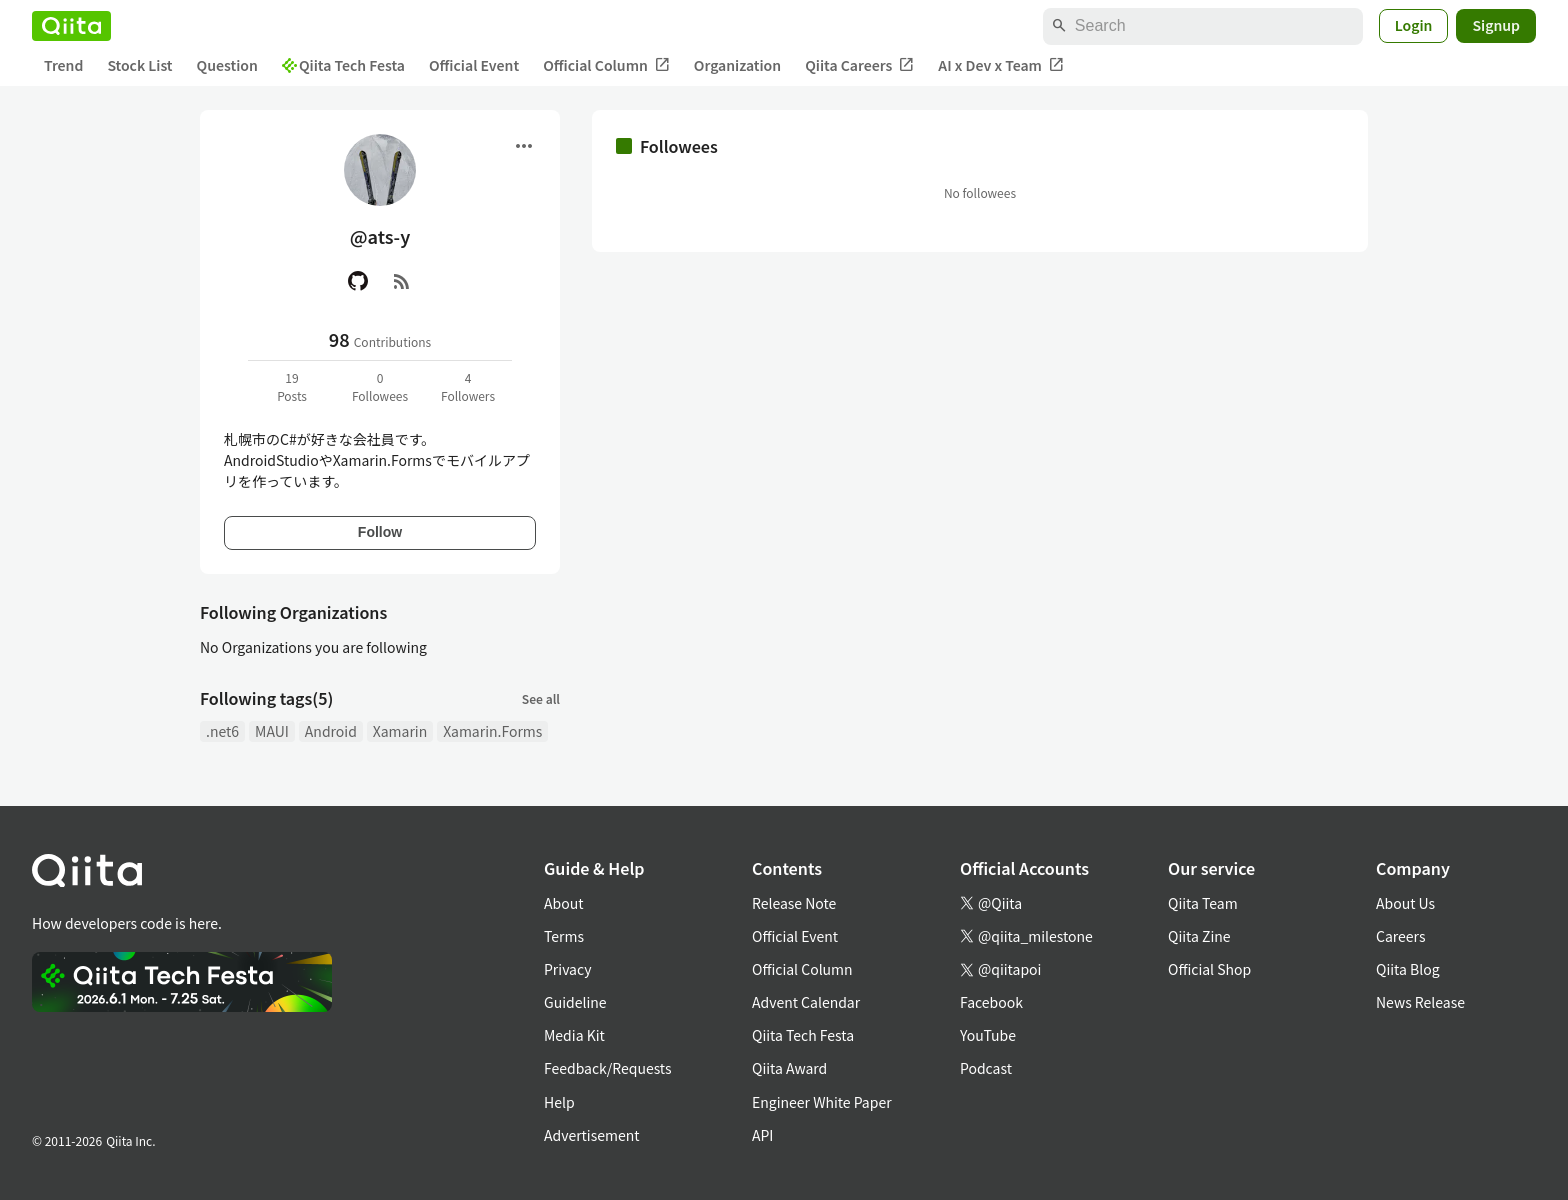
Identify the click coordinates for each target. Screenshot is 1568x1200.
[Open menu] (524, 146)
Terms (564, 936)
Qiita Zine (1199, 936)
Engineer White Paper (822, 1102)
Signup (1496, 25)
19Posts (292, 386)
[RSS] (402, 281)
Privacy (567, 969)
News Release (1420, 1002)
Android (331, 731)
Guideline (575, 1002)
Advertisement (592, 1135)
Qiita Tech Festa (343, 65)
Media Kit (574, 1035)
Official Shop (1209, 969)
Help (559, 1102)
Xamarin (400, 731)
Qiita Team (1203, 903)
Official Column (606, 65)
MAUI (272, 731)
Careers (1400, 936)
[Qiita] (71, 26)
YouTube (988, 1035)
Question (227, 65)
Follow (380, 532)
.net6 (222, 731)
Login (1414, 25)
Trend (63, 65)
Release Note (794, 903)
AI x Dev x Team (1001, 65)
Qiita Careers (859, 65)
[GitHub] (358, 281)
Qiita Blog (1408, 969)
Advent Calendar (806, 1002)
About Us (1405, 903)
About (563, 903)
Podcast (986, 1068)
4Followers (468, 386)
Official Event (474, 65)
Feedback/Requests (608, 1068)
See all (541, 698)
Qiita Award (789, 1068)
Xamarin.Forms (492, 731)
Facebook (991, 1002)
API (762, 1135)
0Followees (380, 386)
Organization (737, 65)
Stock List (139, 65)
